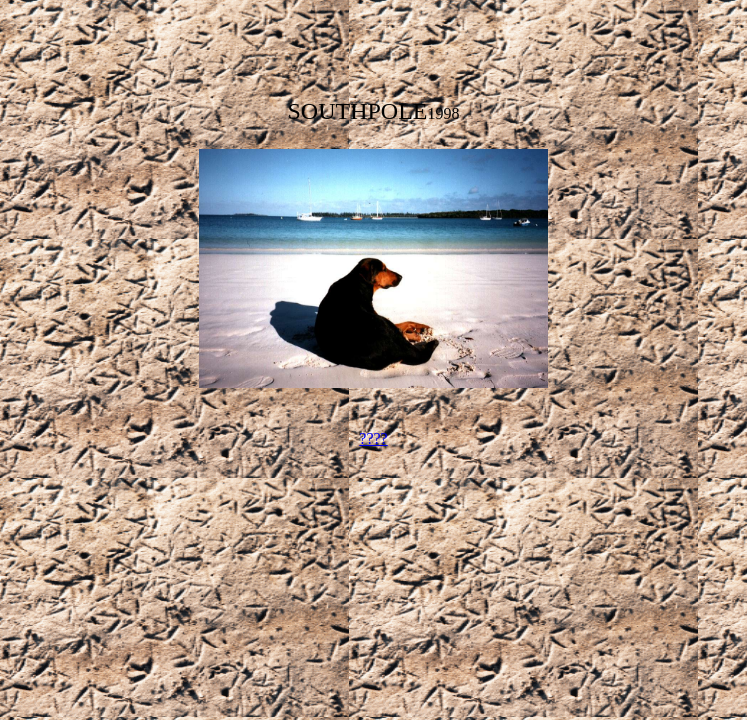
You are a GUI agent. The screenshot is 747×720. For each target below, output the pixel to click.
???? (373, 438)
